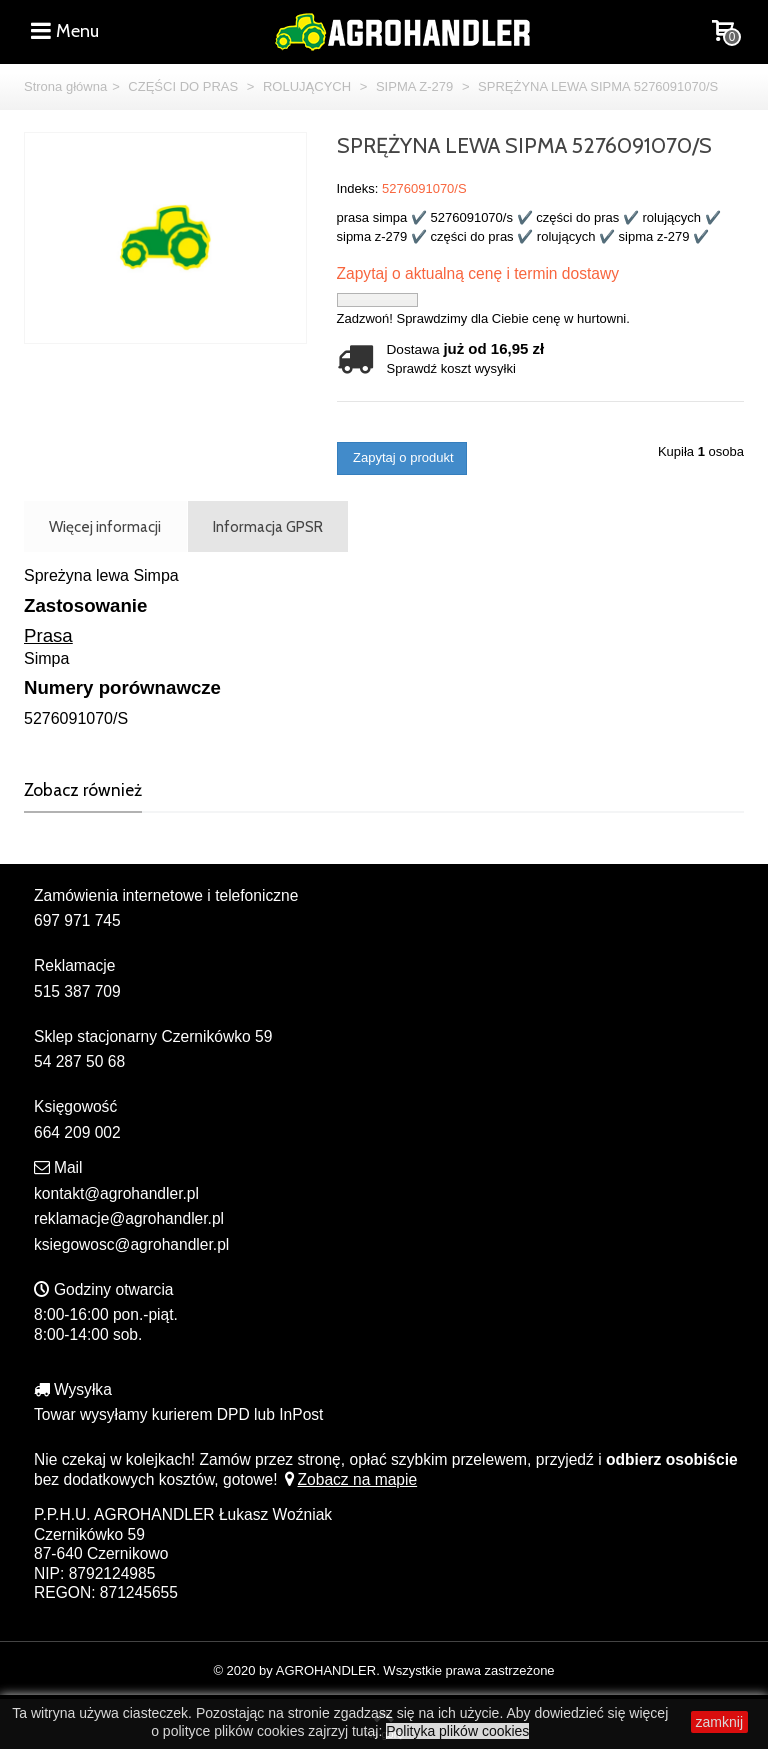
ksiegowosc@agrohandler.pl (131, 1244)
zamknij (719, 1722)
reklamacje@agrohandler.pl (129, 1218)
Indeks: (358, 188)
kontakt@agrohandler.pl (116, 1193)
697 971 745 (77, 920)
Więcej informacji (105, 526)
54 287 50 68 (79, 1061)
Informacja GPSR (268, 526)
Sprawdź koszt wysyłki (451, 368)
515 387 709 (77, 991)
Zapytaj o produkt (402, 457)
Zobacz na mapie (349, 1479)
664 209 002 (77, 1132)
